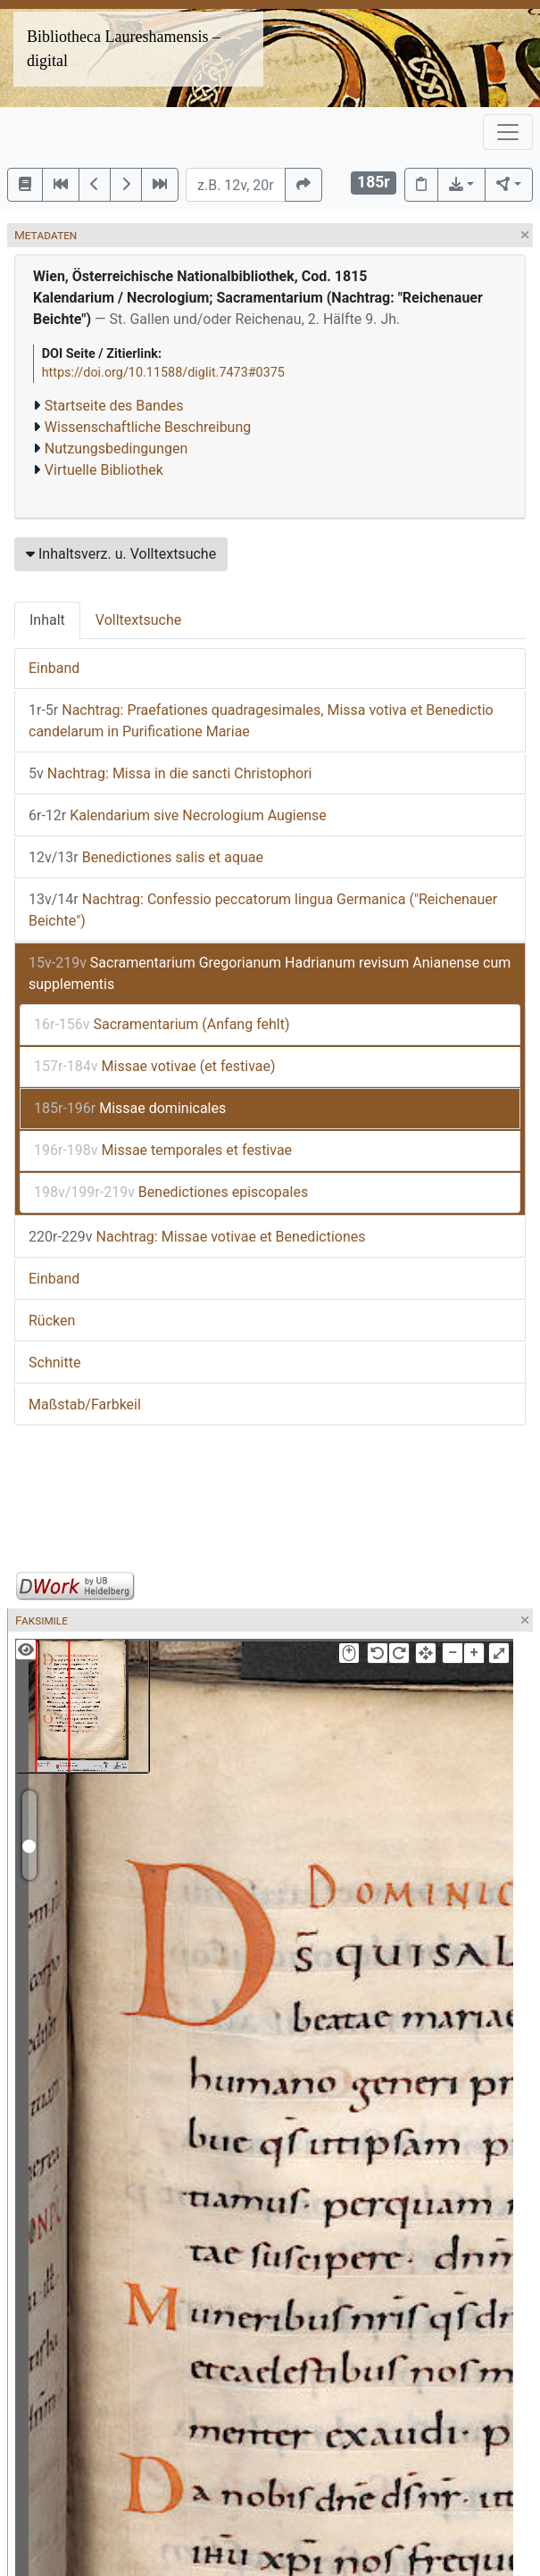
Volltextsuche (138, 619)
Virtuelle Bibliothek (104, 469)
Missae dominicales (130, 1108)
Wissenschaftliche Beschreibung (148, 427)
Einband (54, 668)
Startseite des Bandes (114, 405)
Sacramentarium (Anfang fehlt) (162, 1024)
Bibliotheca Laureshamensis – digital (123, 49)
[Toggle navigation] (508, 132)
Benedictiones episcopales (171, 1192)
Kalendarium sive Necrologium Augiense (178, 815)
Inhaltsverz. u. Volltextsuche (121, 553)
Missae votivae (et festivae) (155, 1066)
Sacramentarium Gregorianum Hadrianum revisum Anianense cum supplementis (270, 973)
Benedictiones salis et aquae (146, 857)
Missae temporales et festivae (163, 1150)
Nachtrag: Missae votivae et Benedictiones (197, 1236)
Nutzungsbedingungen (116, 448)
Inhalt (47, 619)
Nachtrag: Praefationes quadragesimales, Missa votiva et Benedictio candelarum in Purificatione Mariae (261, 721)
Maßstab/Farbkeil (85, 1404)
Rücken (52, 1320)
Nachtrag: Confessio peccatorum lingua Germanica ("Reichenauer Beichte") (263, 910)
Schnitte (54, 1362)
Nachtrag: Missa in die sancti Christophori (170, 773)
